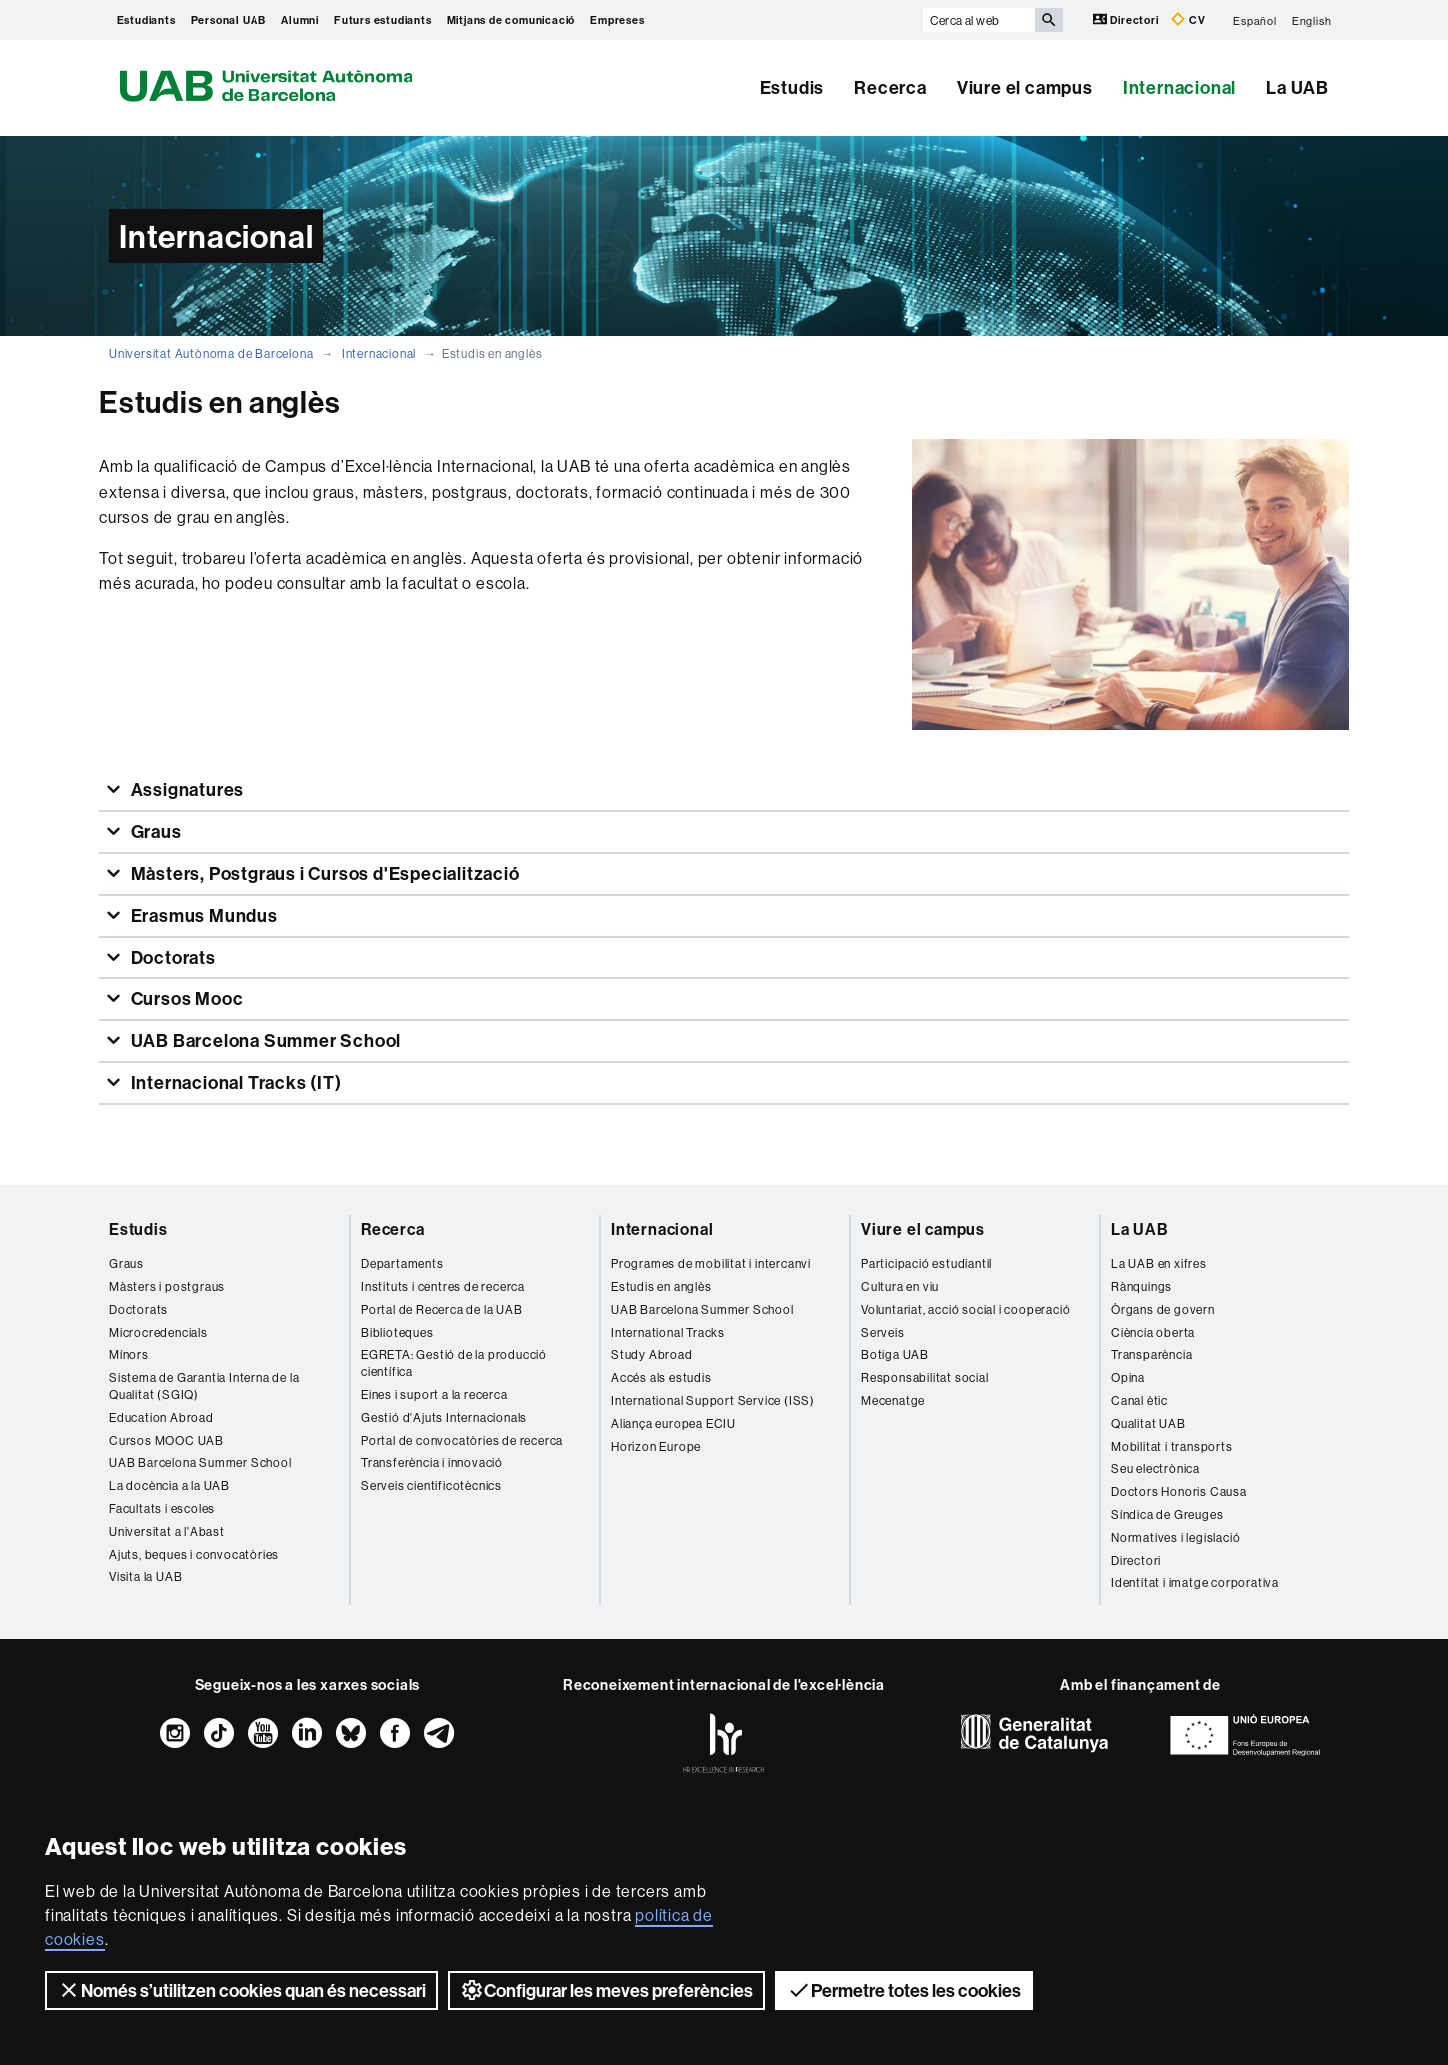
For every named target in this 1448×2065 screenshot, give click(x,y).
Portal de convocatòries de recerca (462, 1440)
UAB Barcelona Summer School (264, 1040)
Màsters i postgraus (167, 1286)
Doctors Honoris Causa (1179, 1491)
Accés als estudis (661, 1377)
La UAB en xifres (1159, 1263)
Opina (1128, 1377)
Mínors (129, 1354)
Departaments (402, 1263)
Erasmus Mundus (202, 915)
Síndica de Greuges (1167, 1514)
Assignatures (185, 789)
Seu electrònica (1155, 1468)
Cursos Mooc (185, 998)
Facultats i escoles (162, 1508)
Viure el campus (1025, 87)
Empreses (617, 20)
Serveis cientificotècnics (431, 1485)
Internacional (1179, 87)
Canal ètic (1139, 1400)
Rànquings (1141, 1286)
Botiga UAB (895, 1354)
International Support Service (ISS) (713, 1400)
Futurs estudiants (383, 20)
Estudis (792, 87)
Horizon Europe (656, 1446)
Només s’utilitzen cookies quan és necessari (241, 1990)
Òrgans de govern (1163, 1309)
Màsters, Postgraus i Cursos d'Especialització (323, 873)
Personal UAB (229, 20)
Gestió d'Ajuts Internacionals (444, 1417)
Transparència (1151, 1354)
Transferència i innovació (432, 1462)
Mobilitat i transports (1172, 1446)
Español (1255, 20)
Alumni (300, 20)
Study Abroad (652, 1354)
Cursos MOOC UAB (166, 1440)
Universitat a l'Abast (167, 1531)
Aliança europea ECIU (673, 1423)
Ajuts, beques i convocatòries (194, 1554)
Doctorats (171, 957)
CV (1188, 19)
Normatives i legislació (1175, 1537)
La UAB (1297, 87)
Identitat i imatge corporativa (1195, 1582)
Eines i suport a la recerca (434, 1394)
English (1312, 20)
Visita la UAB (145, 1576)
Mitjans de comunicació (511, 20)
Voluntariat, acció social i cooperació (965, 1309)
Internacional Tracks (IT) (234, 1082)
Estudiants (146, 20)
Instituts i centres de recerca (443, 1286)
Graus (154, 831)
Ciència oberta (1153, 1332)
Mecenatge (893, 1400)
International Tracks (668, 1332)
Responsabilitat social (925, 1377)
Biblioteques (397, 1332)
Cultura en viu (900, 1286)
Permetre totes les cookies (904, 1990)
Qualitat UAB (1148, 1423)
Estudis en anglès (661, 1286)
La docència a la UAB (169, 1485)
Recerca (890, 87)
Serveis (883, 1332)
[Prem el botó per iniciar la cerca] (1049, 20)
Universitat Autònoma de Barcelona (211, 353)
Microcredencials (158, 1332)
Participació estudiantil (926, 1263)
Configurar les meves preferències (606, 1990)
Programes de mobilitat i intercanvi (711, 1263)
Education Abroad (161, 1417)
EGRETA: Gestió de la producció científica (454, 1363)
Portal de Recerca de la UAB (442, 1309)
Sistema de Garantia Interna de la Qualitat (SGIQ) (204, 1386)
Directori (1127, 19)
